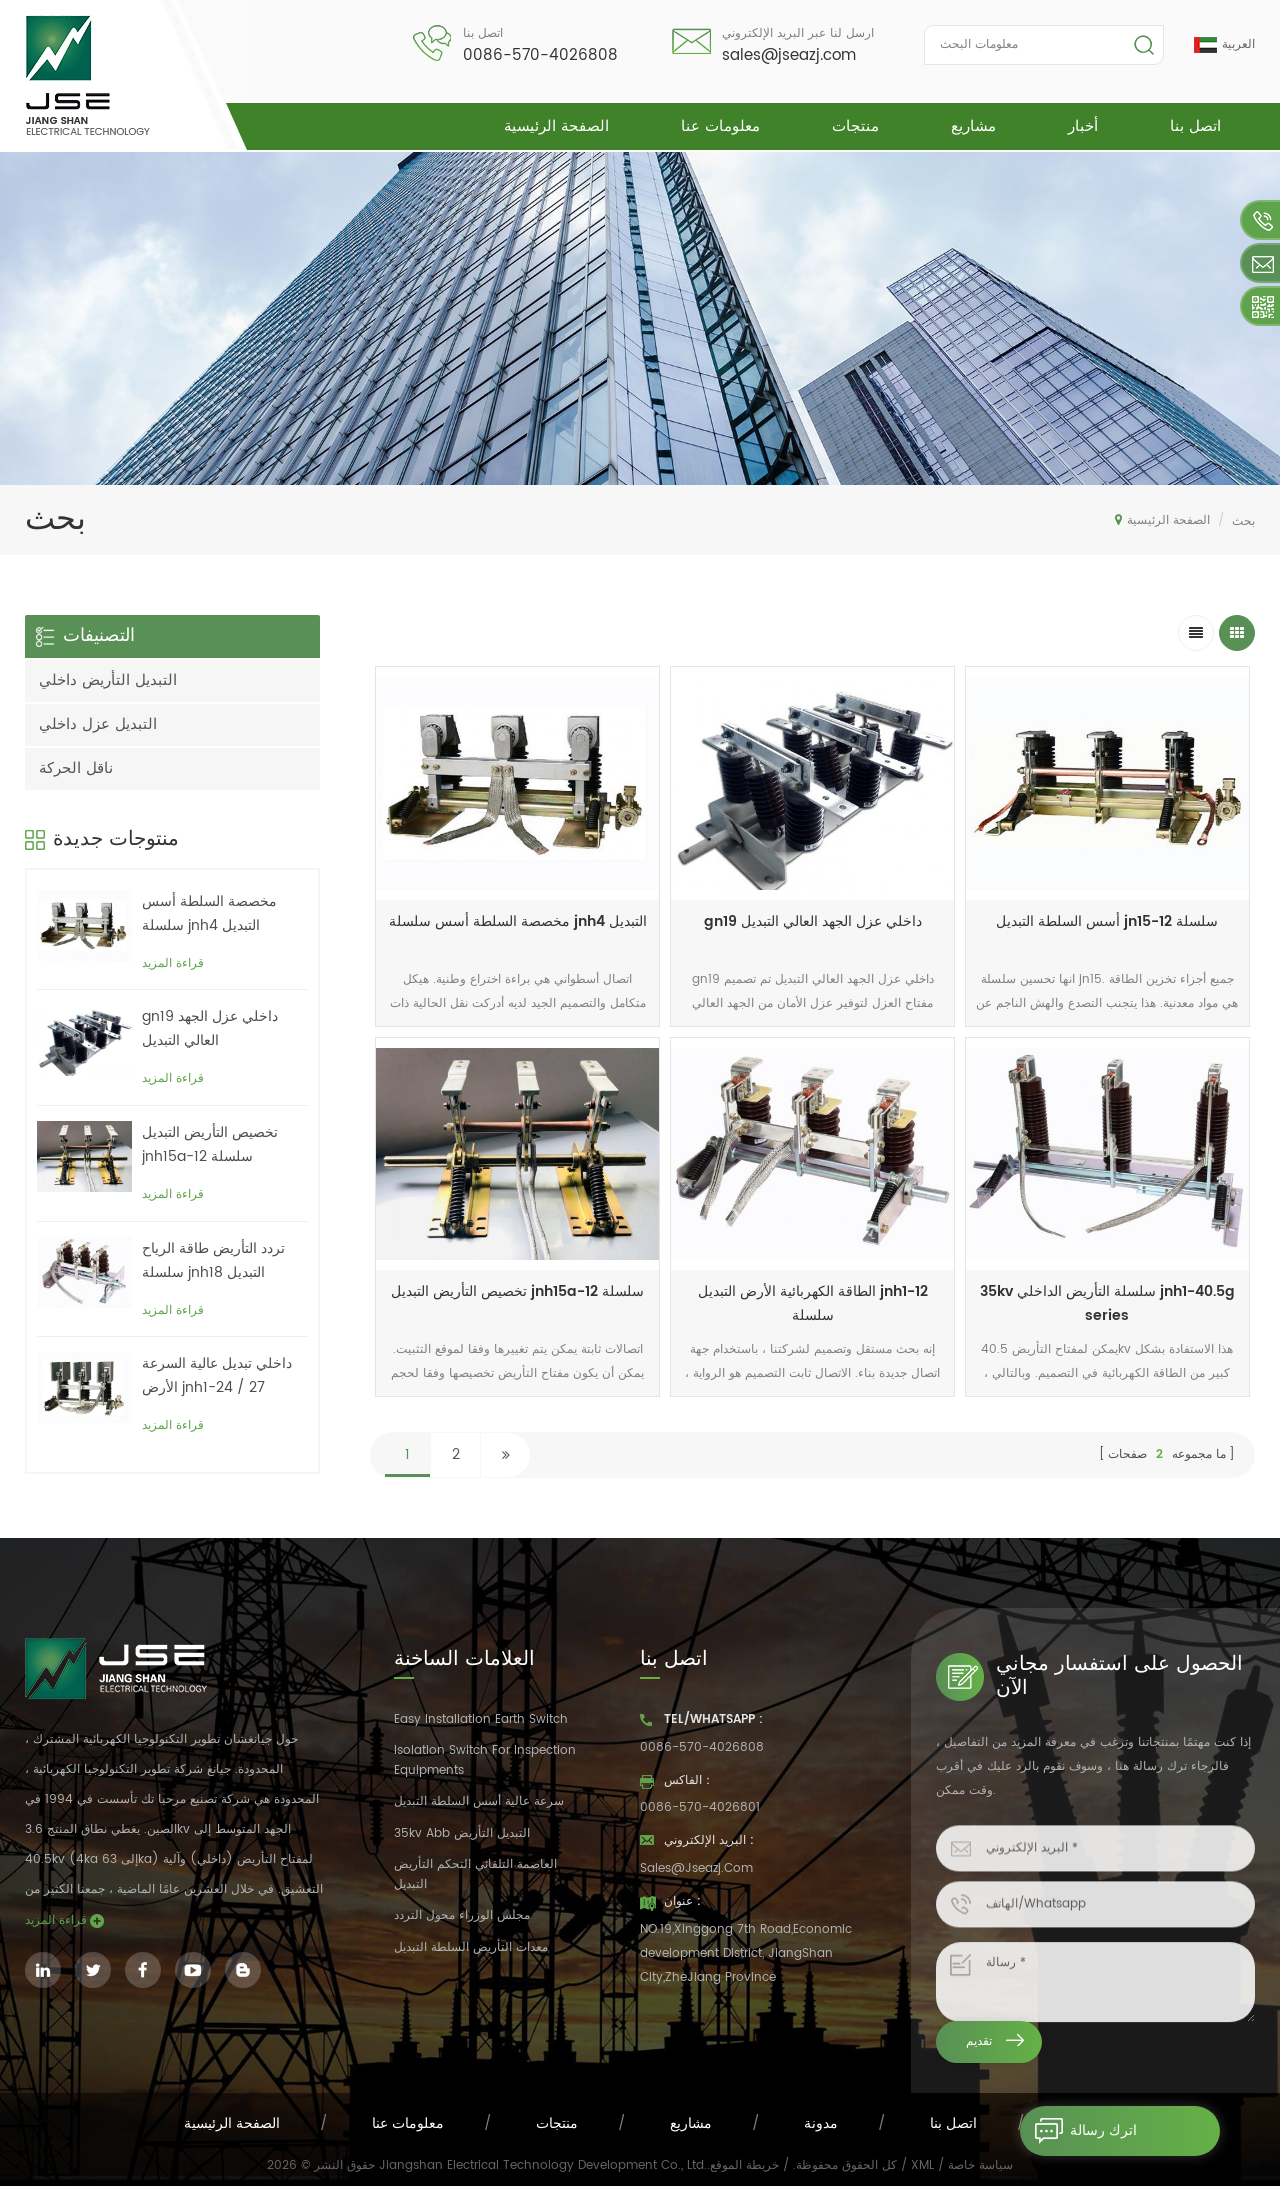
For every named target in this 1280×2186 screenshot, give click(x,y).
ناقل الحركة (76, 768)
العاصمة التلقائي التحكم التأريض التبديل (475, 1874)
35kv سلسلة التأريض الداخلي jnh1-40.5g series (1107, 1303)
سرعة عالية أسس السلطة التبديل (479, 1801)
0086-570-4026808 (540, 55)
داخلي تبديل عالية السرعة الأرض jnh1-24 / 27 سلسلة (217, 1376)
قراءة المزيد (173, 963)
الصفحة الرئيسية (556, 126)
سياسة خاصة (980, 2165)
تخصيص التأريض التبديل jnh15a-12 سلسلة (517, 1291)
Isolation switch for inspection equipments (485, 1760)
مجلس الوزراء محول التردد (462, 1915)
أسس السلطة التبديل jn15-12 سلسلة (1107, 921)
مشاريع (973, 126)
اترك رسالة (1078, 2131)
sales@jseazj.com (789, 55)
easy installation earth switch (481, 1719)
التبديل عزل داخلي (98, 724)
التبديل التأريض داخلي (108, 680)
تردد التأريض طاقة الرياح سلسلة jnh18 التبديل (213, 1260)
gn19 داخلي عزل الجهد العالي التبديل (813, 921)
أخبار (1083, 126)
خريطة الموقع (744, 2165)
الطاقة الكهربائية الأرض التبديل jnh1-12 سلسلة (813, 1303)
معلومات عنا (720, 126)
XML (922, 2165)
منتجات (855, 126)
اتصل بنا (1195, 126)
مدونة (821, 2123)
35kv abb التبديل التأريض (462, 1833)
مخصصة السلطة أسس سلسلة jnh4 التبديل (518, 921)
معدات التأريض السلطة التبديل (471, 1947)
